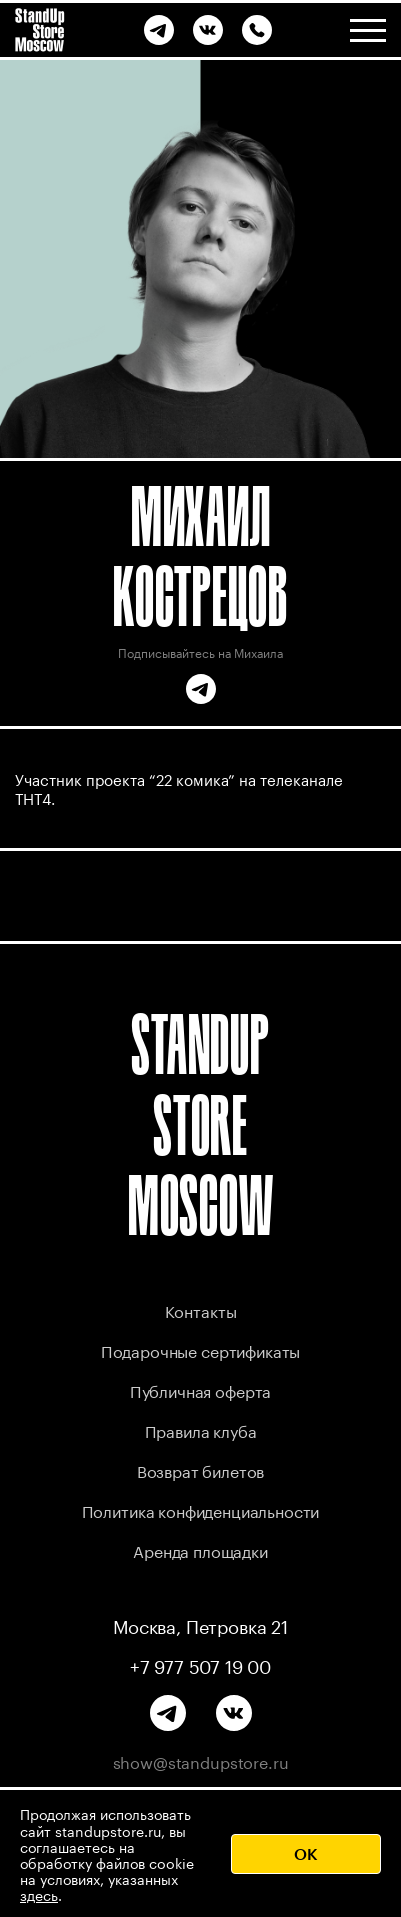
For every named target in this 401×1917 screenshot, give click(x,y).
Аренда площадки (200, 1549)
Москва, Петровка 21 (200, 1625)
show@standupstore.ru (201, 1761)
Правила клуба (201, 1429)
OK (306, 1853)
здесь (39, 1894)
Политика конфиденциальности (201, 1509)
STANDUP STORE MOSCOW (201, 1124)
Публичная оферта (200, 1389)
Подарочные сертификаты (200, 1349)
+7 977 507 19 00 (200, 1665)
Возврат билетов (201, 1469)
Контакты (201, 1309)
